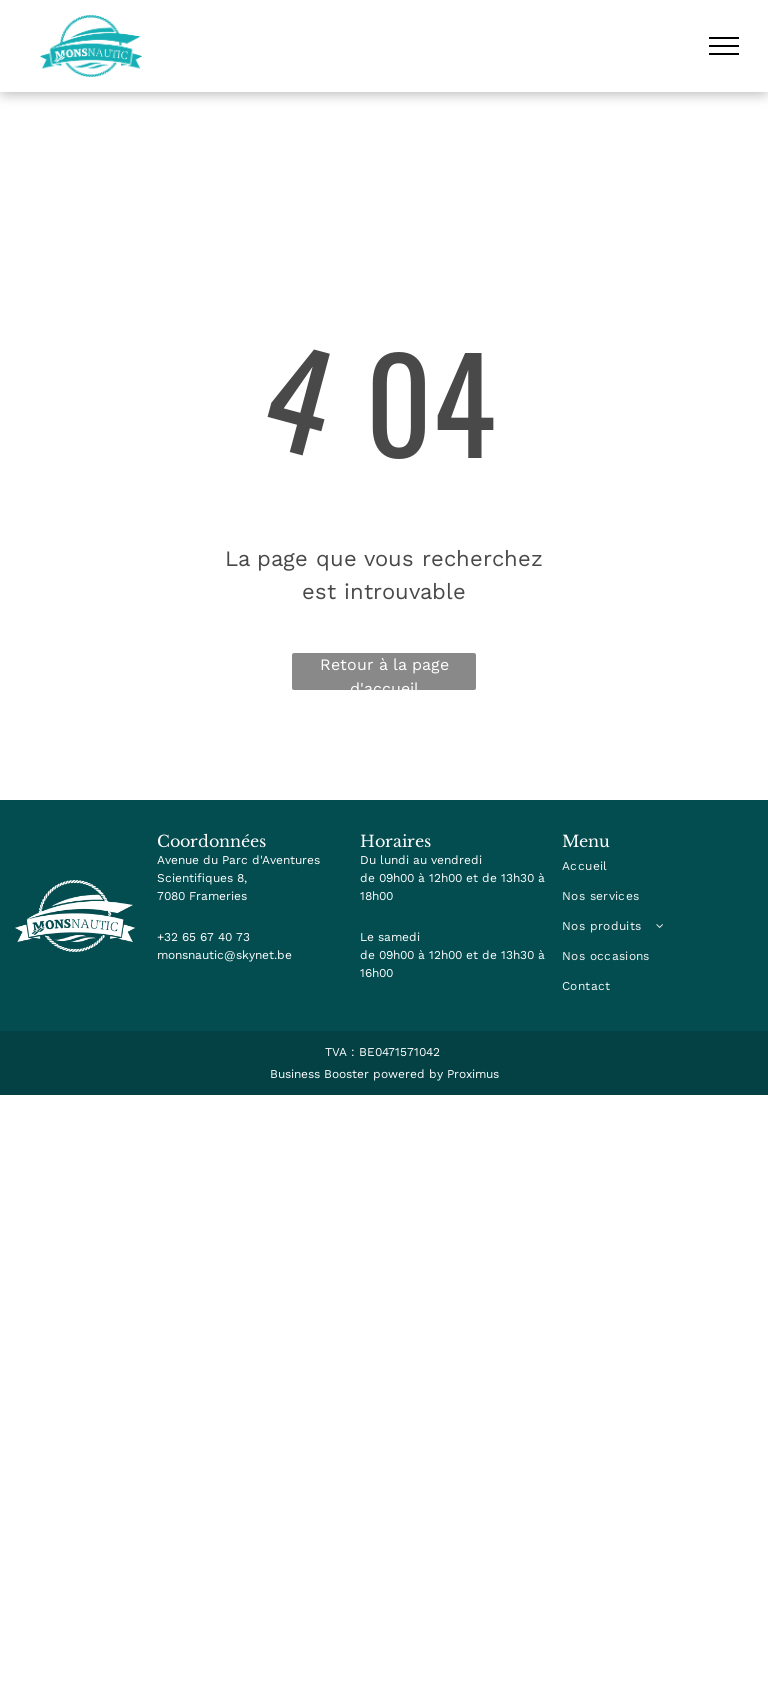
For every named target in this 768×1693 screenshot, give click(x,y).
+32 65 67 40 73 (203, 937)
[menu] (724, 46)
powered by (408, 1074)
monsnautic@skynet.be (224, 955)
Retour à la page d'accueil (384, 672)
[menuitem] (657, 866)
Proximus (473, 1074)
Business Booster (319, 1074)
